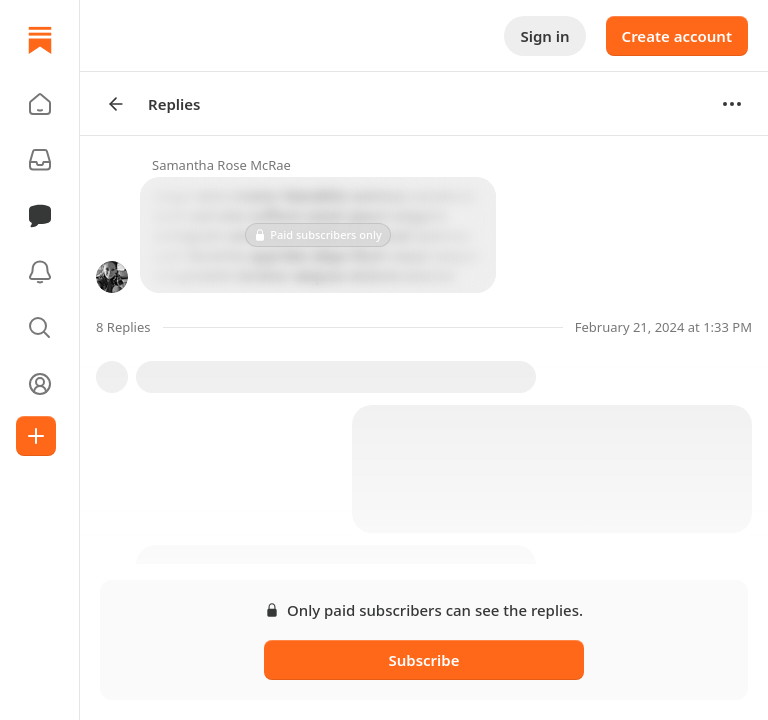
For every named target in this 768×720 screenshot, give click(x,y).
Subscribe (423, 660)
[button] (40, 104)
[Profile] (40, 384)
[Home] (40, 40)
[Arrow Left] (116, 104)
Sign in (544, 36)
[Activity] (40, 272)
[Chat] (40, 216)
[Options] (732, 104)
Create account (677, 36)
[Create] (36, 436)
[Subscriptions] (40, 160)
